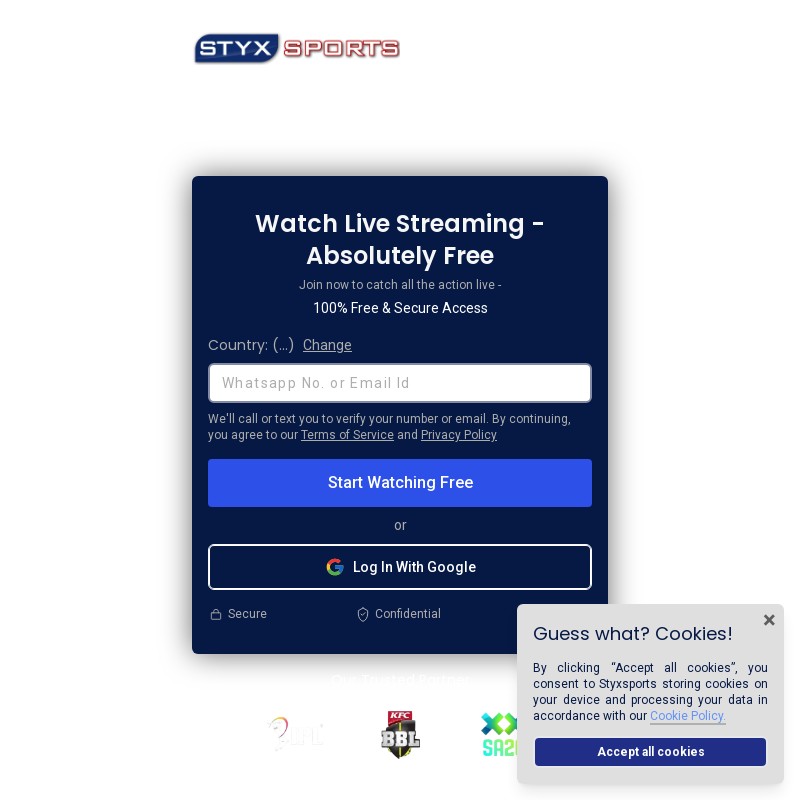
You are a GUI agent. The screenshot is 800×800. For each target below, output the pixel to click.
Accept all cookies (651, 752)
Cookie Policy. (688, 716)
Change (327, 345)
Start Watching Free (400, 482)
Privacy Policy (459, 435)
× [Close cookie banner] (769, 620)
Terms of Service (347, 435)
